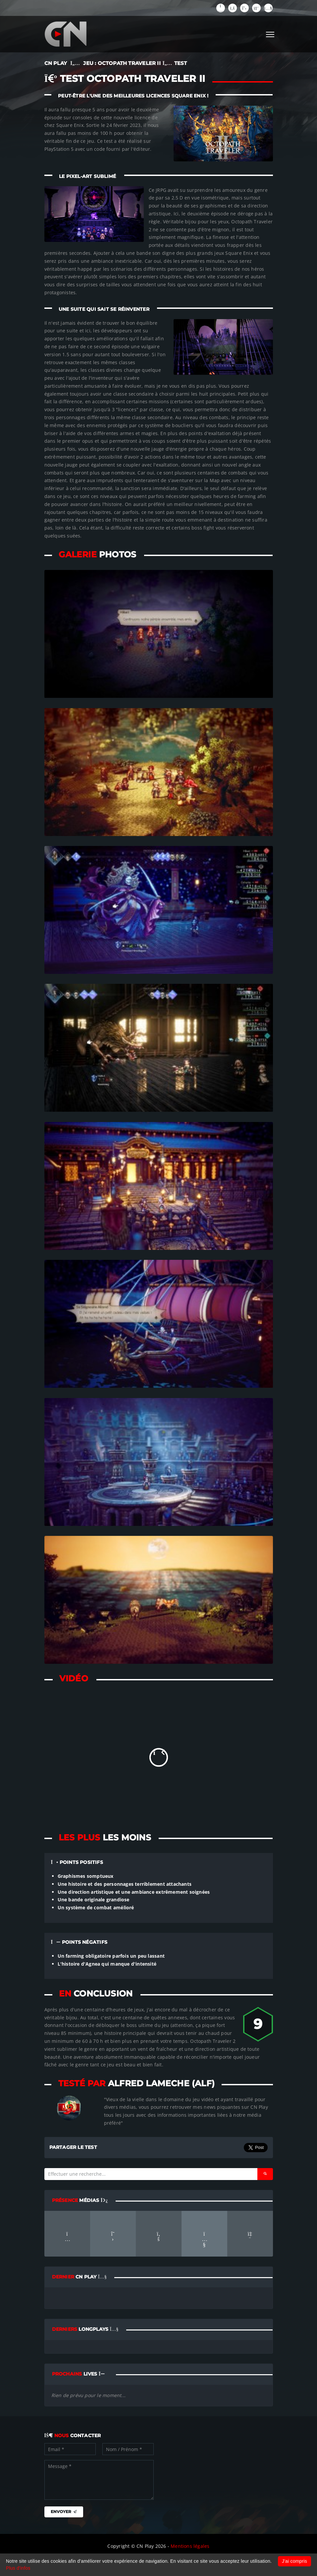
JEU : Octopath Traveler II (121, 63)
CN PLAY (55, 63)
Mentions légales (190, 2546)
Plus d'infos (18, 2568)
